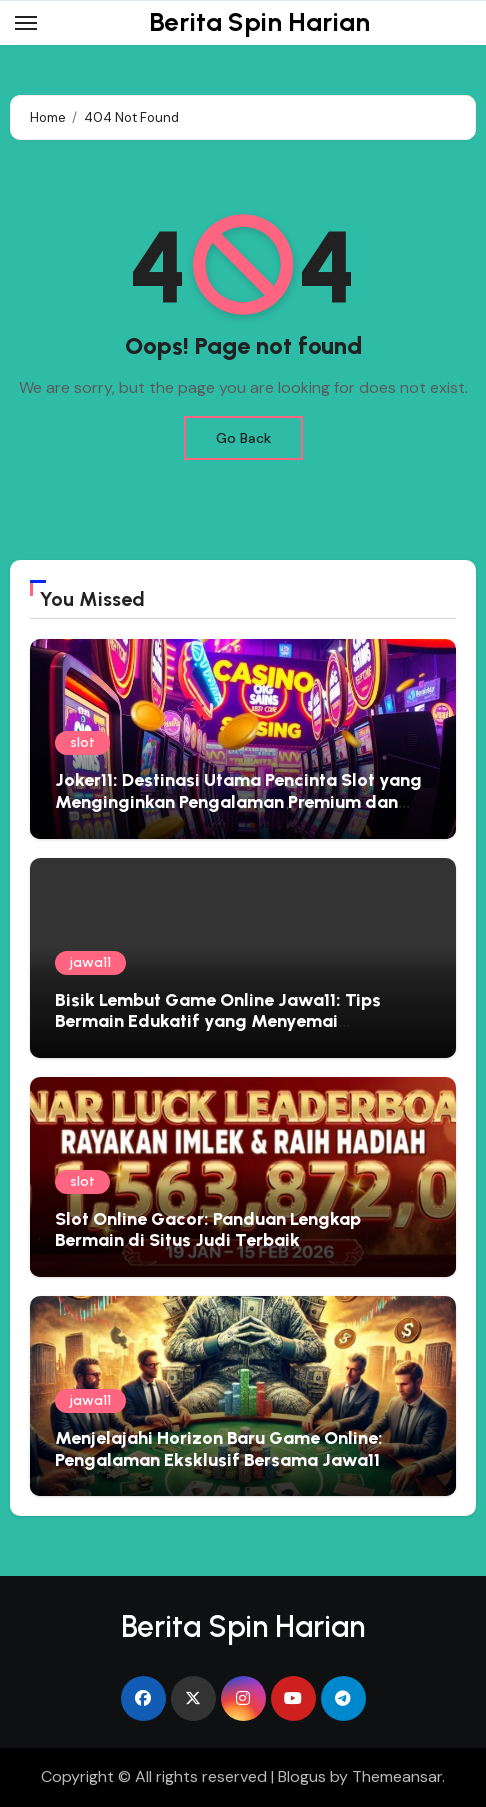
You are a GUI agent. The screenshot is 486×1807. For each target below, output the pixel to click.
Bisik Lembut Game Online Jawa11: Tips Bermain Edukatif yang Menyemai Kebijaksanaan (218, 1021)
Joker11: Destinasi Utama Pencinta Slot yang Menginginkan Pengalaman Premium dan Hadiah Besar (238, 801)
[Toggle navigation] (26, 23)
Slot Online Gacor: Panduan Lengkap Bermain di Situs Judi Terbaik (208, 1230)
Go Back (243, 438)
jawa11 (90, 962)
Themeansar (397, 1776)
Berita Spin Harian (259, 22)
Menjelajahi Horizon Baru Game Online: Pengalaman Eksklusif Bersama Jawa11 (219, 1449)
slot (82, 742)
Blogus (302, 1776)
